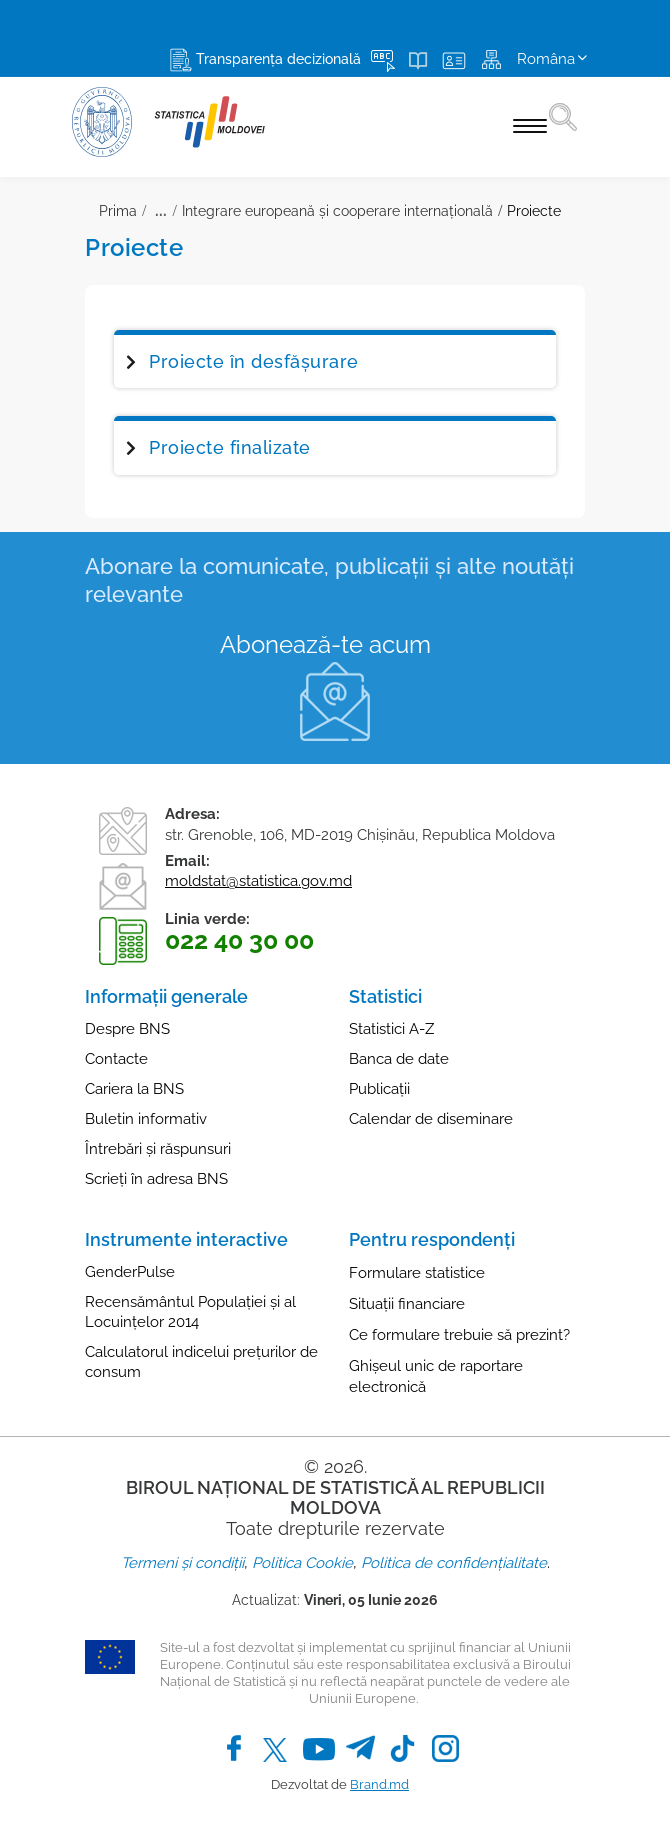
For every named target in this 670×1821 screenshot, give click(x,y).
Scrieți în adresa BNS (156, 1179)
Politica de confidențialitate (454, 1563)
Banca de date (399, 1059)
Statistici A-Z (391, 1029)
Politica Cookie (302, 1563)
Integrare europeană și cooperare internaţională (337, 211)
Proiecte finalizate (230, 447)
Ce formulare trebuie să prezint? (459, 1335)
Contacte (116, 1059)
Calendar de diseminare (431, 1119)
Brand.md (379, 1784)
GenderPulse (130, 1272)
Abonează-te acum (325, 644)
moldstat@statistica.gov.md (258, 881)
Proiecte (534, 211)
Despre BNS (127, 1029)
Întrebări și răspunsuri (158, 1149)
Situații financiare (407, 1304)
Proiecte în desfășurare (254, 361)
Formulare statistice (417, 1273)
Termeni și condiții (182, 1563)
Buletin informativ (146, 1119)
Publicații (379, 1089)
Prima (118, 211)
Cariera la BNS (134, 1089)
